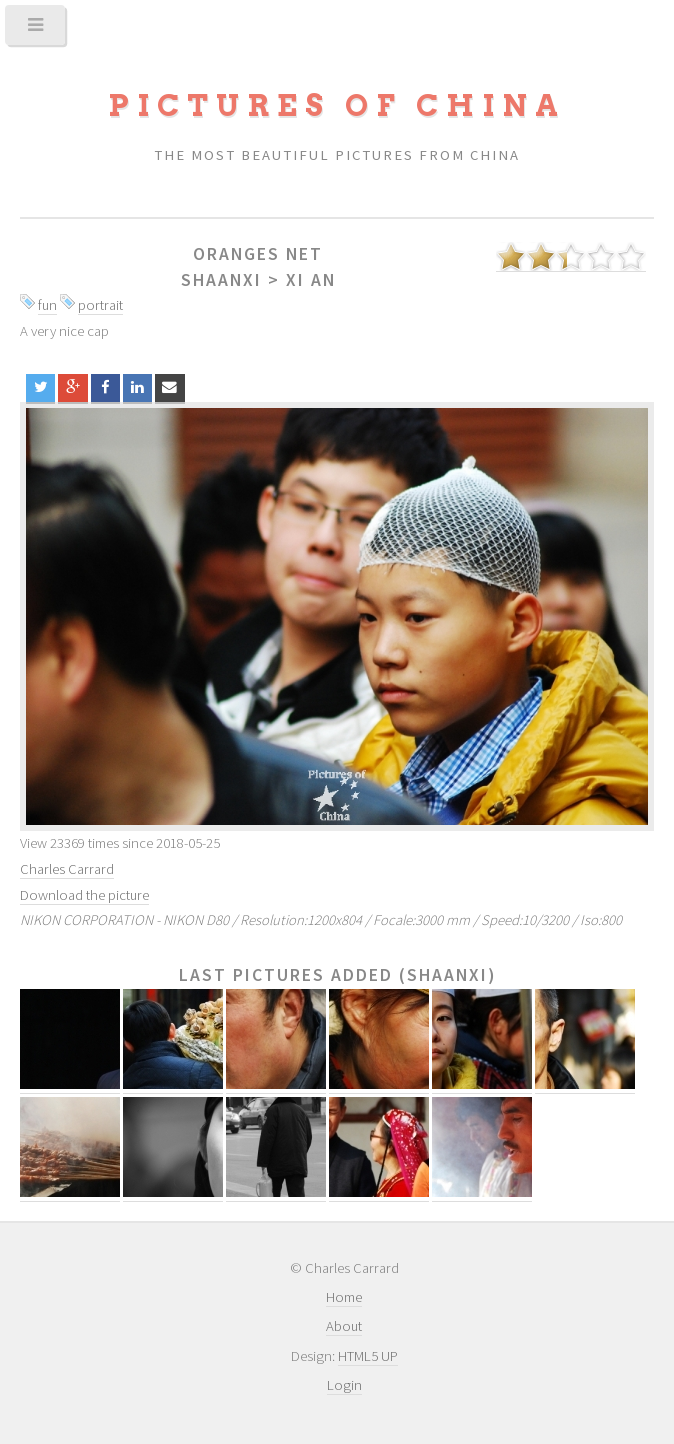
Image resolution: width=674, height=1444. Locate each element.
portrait (100, 305)
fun (47, 305)
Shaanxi (221, 280)
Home (344, 1297)
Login (344, 1385)
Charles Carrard (67, 869)
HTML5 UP (368, 1356)
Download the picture (84, 895)
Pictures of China (337, 105)
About (344, 1326)
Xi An (311, 280)
